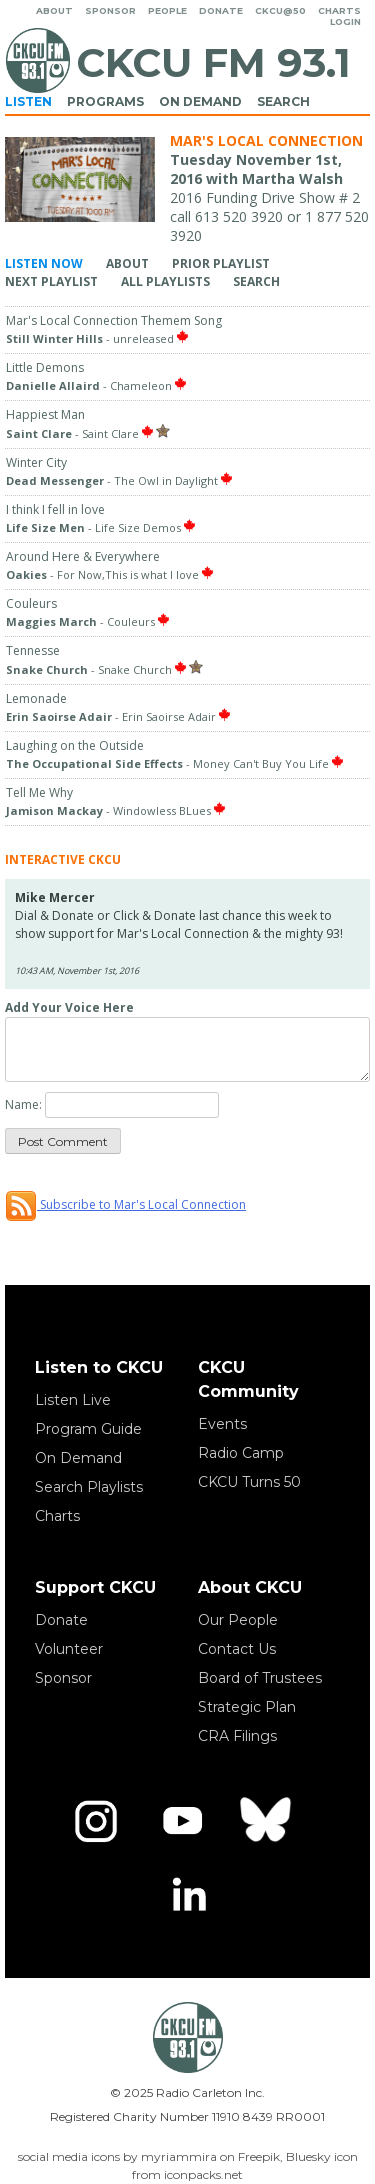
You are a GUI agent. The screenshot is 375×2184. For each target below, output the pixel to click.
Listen (28, 101)
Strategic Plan (247, 1707)
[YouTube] (182, 1821)
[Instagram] (96, 1821)
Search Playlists (89, 1487)
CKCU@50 (280, 10)
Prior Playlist (221, 263)
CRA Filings (237, 1736)
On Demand (200, 101)
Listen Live (73, 1400)
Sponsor (110, 10)
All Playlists (165, 281)
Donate (221, 10)
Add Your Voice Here (69, 1007)
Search (283, 101)
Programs (105, 101)
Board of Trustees (260, 1678)
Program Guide (88, 1429)
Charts (339, 10)
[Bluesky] (268, 1821)
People (167, 10)
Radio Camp (241, 1453)
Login (345, 21)
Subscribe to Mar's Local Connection (125, 1204)
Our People (238, 1620)
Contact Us (237, 1649)
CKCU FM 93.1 (213, 62)
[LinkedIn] (188, 1897)
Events (222, 1424)
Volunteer (69, 1649)
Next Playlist (51, 281)
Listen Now (44, 263)
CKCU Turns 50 (249, 1482)
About (54, 10)
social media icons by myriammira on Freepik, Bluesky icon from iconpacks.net (188, 2165)
